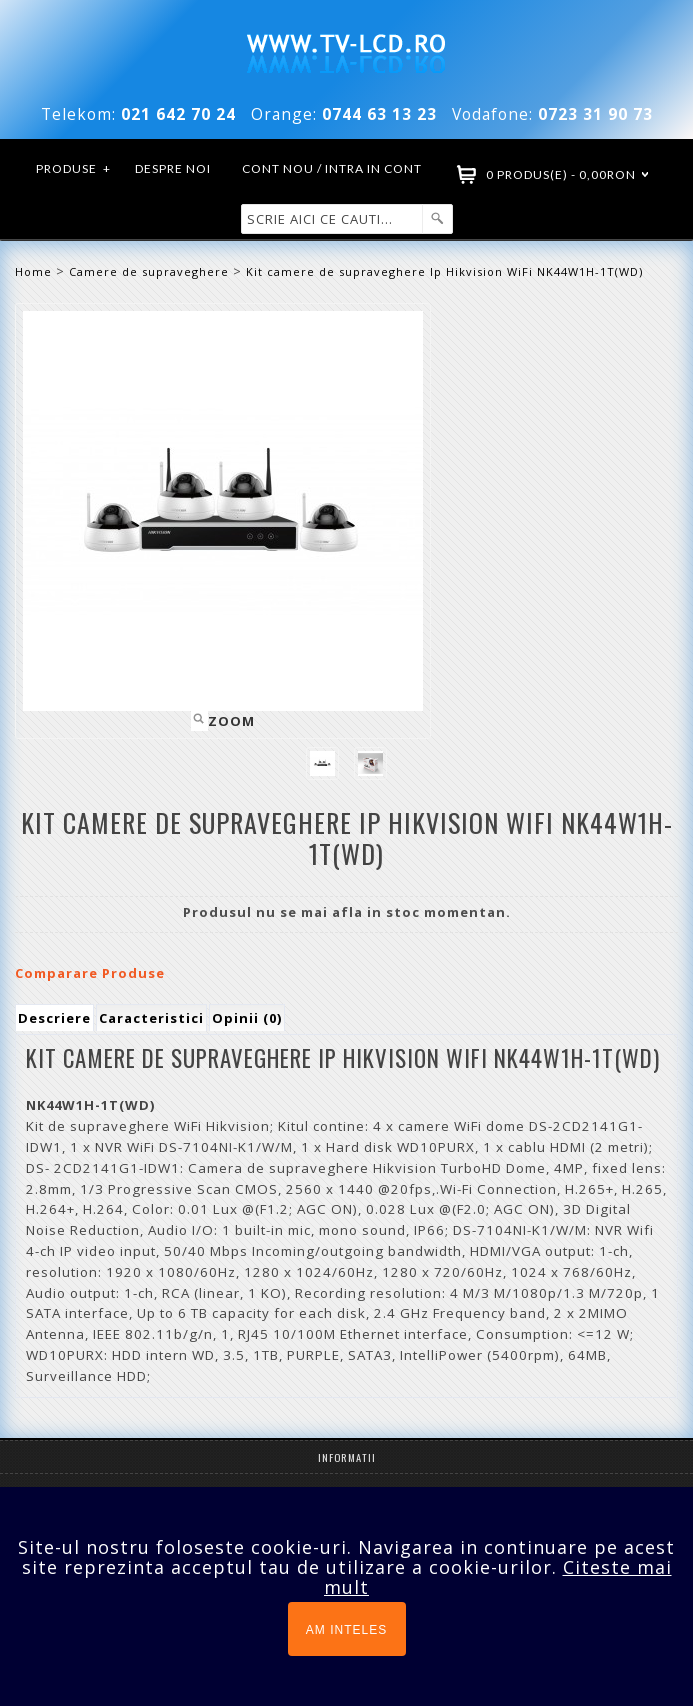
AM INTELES (346, 1630)
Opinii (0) (247, 1018)
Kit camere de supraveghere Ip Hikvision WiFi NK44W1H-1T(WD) (444, 271)
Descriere (54, 1018)
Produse (74, 169)
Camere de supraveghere (149, 271)
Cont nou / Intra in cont (332, 168)
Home (33, 271)
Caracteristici (151, 1018)
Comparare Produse (90, 973)
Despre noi (173, 168)
